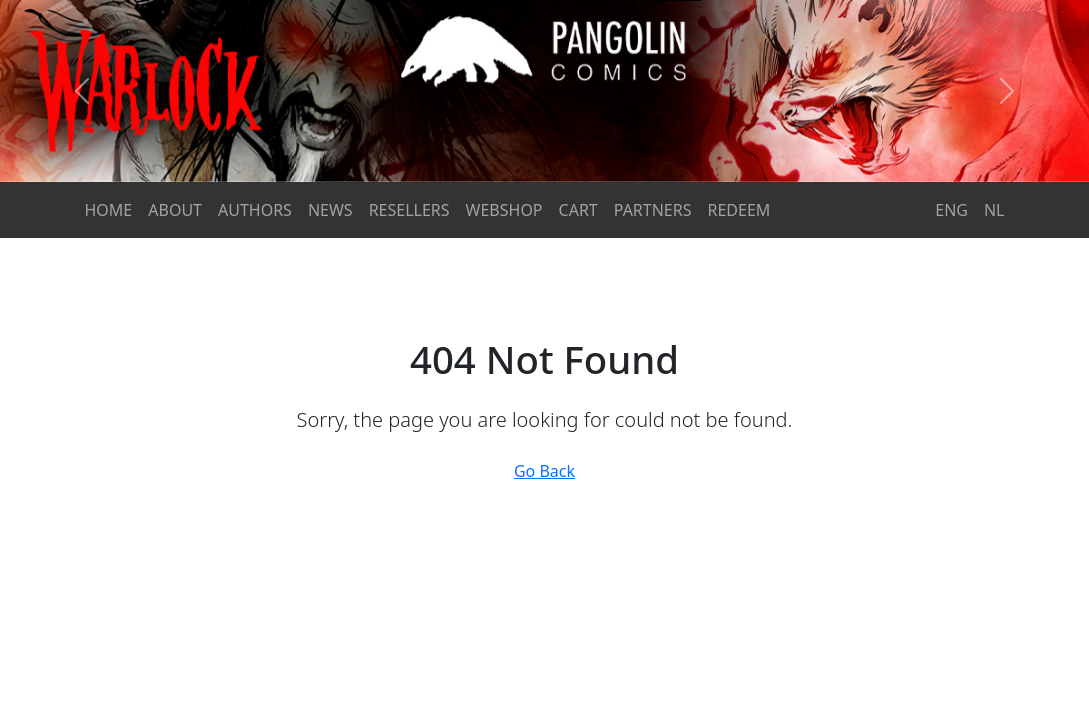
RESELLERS (409, 210)
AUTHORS (255, 210)
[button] (81, 91)
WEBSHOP (504, 210)
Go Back (544, 471)
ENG (951, 210)
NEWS (330, 210)
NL (994, 210)
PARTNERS (653, 210)
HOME (109, 210)
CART (578, 210)
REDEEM (739, 210)
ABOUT (175, 210)
